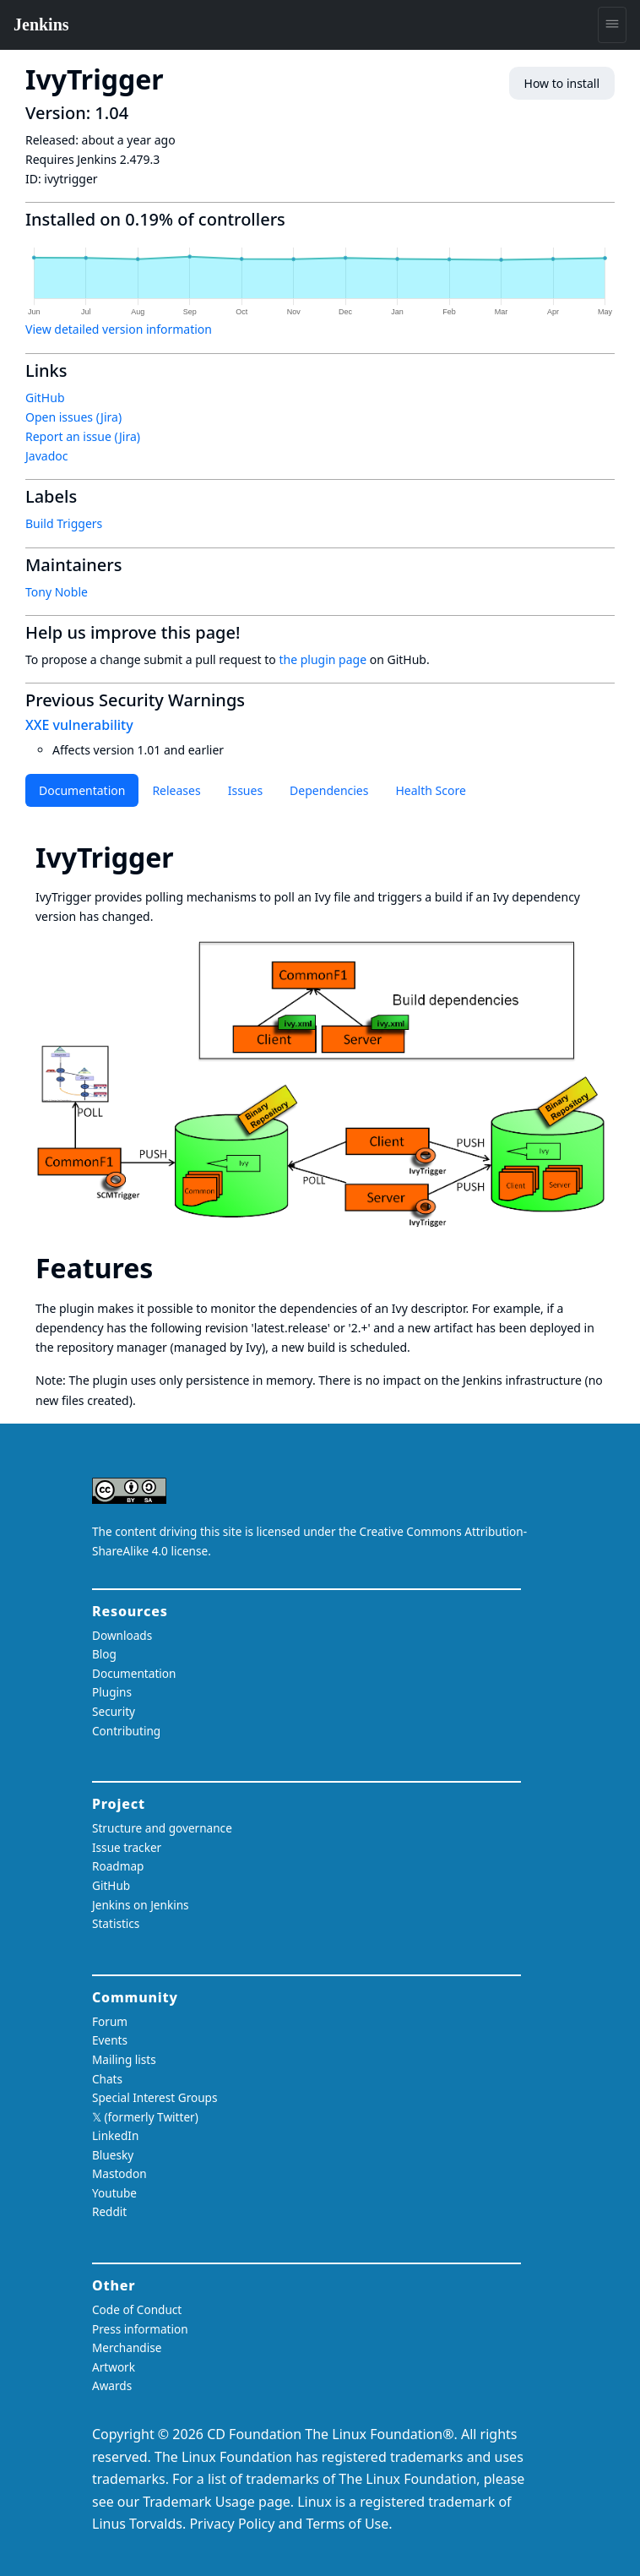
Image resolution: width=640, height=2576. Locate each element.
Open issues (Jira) (73, 417)
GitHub (45, 397)
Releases (176, 790)
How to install (561, 83)
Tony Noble (56, 592)
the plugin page (322, 659)
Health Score (430, 790)
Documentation (82, 790)
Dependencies (329, 790)
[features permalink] (168, 1267)
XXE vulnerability (79, 725)
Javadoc (46, 456)
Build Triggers (63, 523)
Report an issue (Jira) (82, 436)
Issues (245, 790)
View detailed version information (118, 329)
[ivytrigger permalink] (189, 857)
